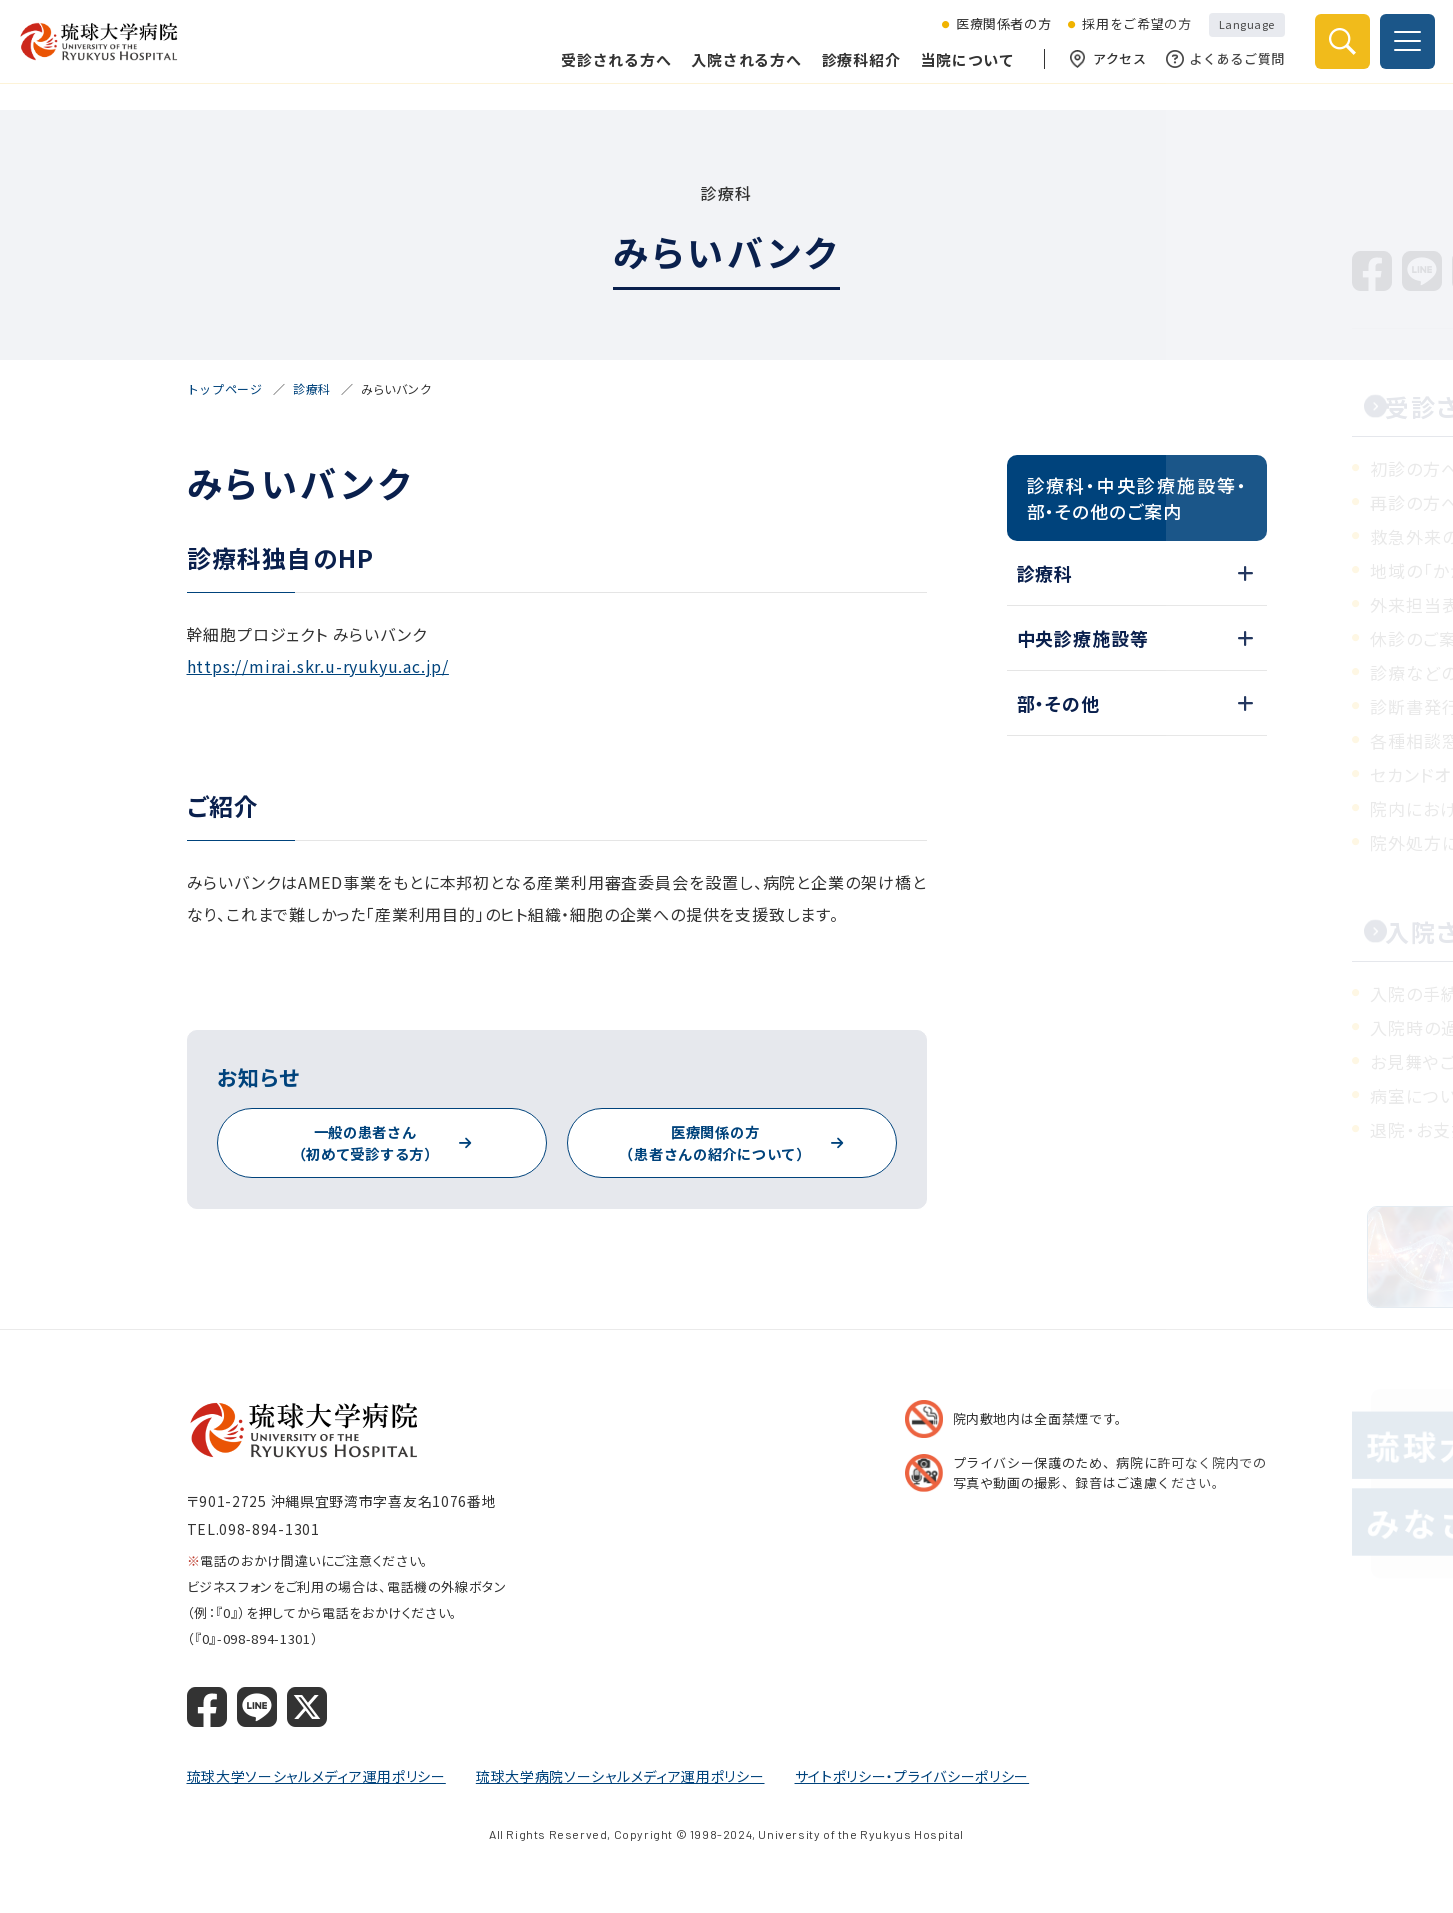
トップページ (225, 388)
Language (1235, 38)
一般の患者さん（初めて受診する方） (365, 1143)
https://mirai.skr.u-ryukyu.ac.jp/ (318, 666)
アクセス (1096, 73)
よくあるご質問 (1213, 73)
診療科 (312, 388)
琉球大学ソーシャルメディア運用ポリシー (316, 1776)
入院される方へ (734, 72)
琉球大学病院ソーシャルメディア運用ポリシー (620, 1776)
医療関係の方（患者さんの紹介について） (715, 1143)
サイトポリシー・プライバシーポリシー (912, 1776)
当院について (955, 72)
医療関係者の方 (992, 39)
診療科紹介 (849, 72)
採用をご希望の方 (1124, 39)
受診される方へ (604, 72)
